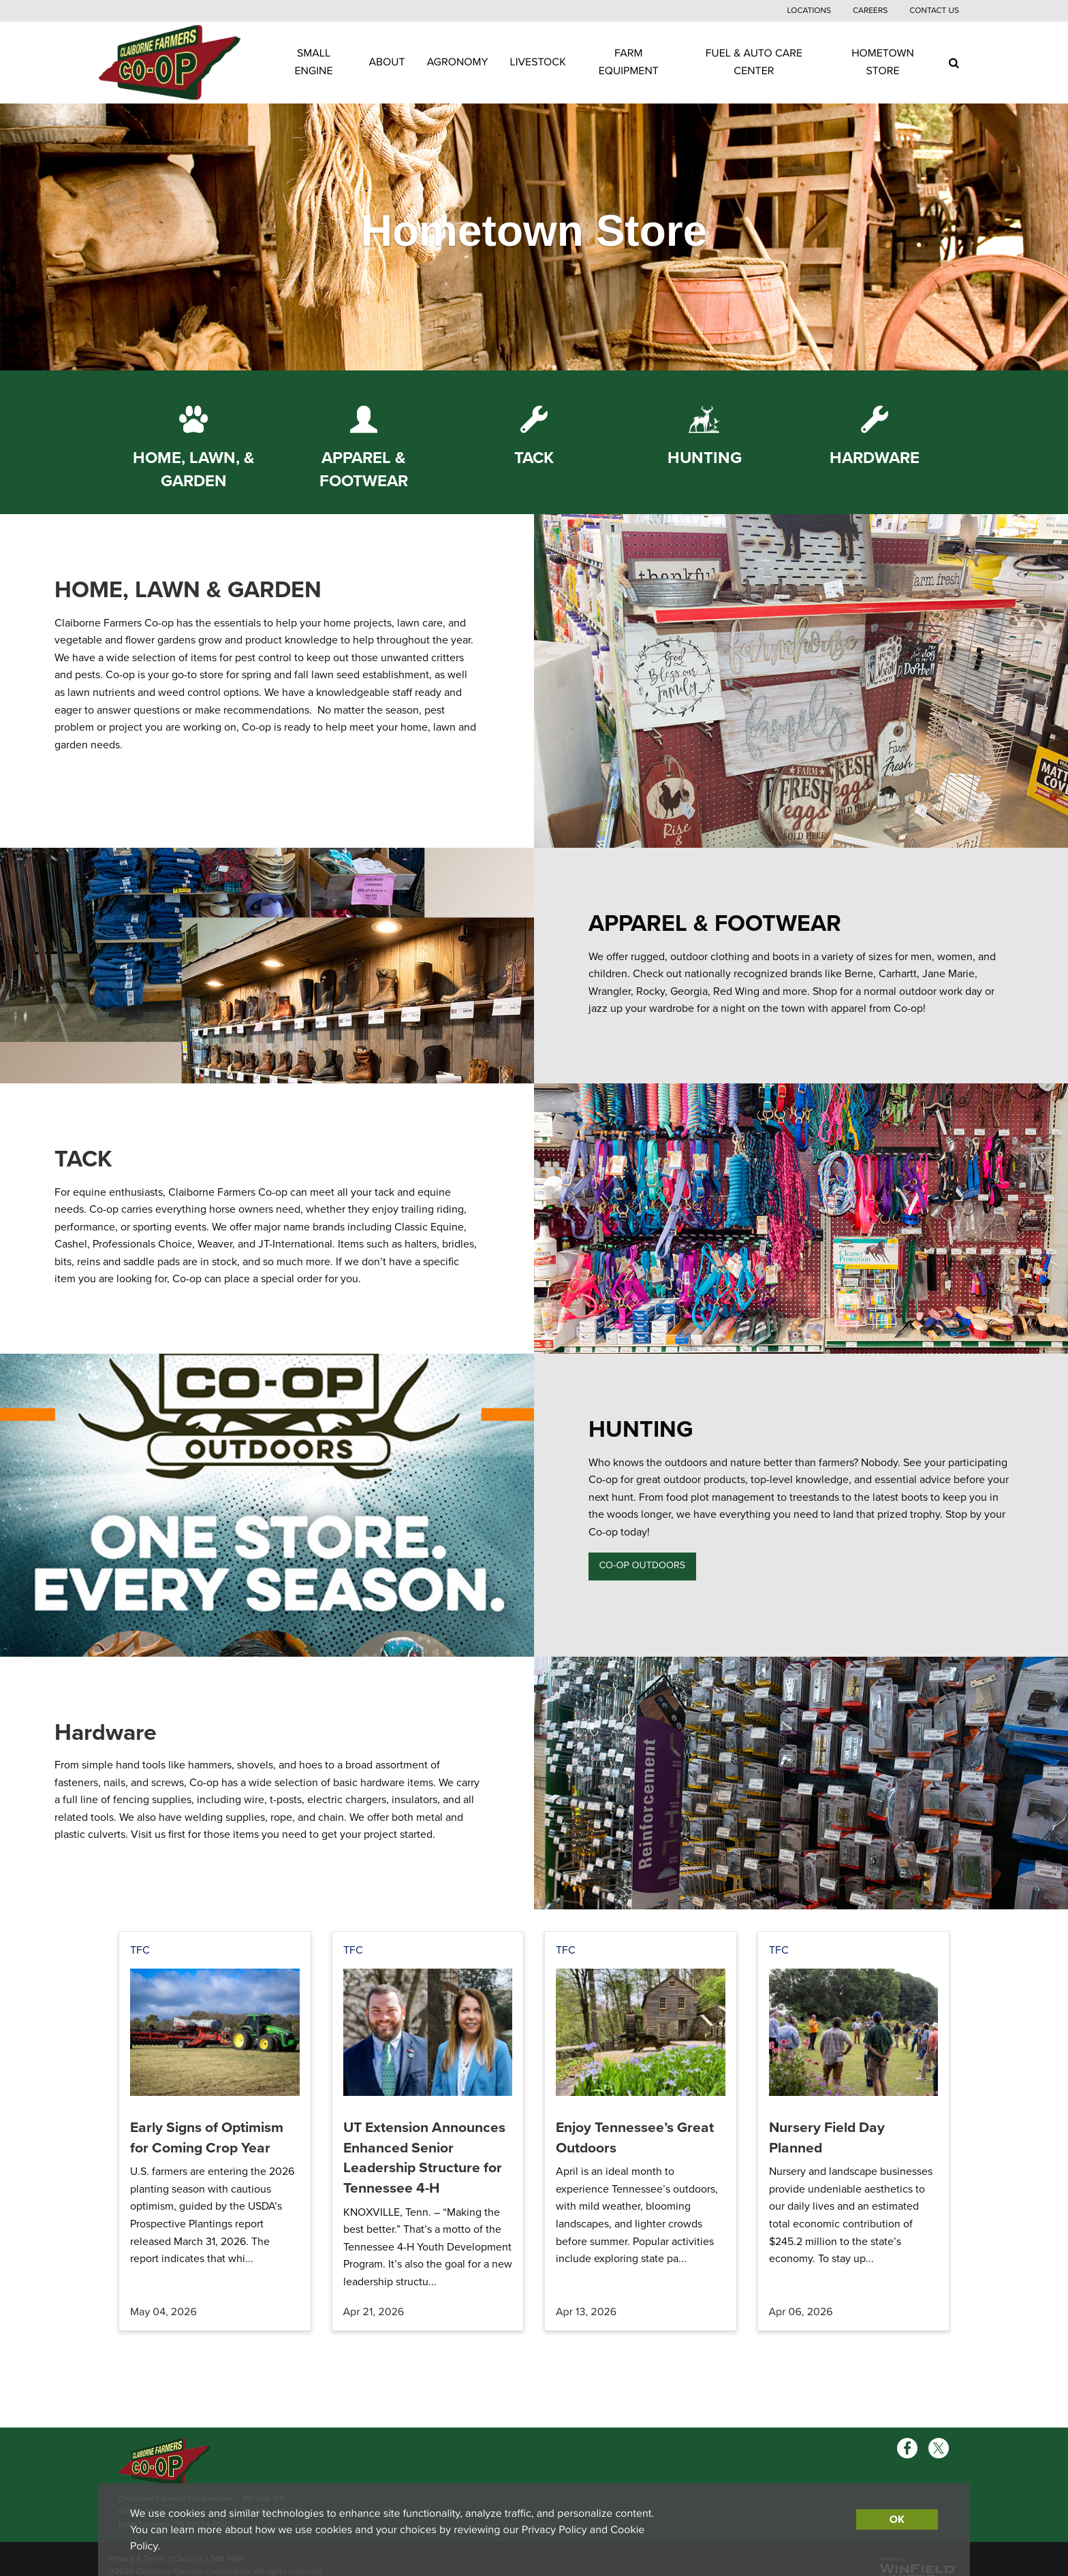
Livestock (538, 62)
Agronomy (457, 62)
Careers (870, 11)
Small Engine (313, 62)
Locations (808, 11)
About (387, 62)
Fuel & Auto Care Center (754, 62)
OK (897, 2519)
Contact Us (934, 11)
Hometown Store (882, 62)
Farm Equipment (629, 62)
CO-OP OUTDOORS (642, 1566)
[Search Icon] (954, 62)
